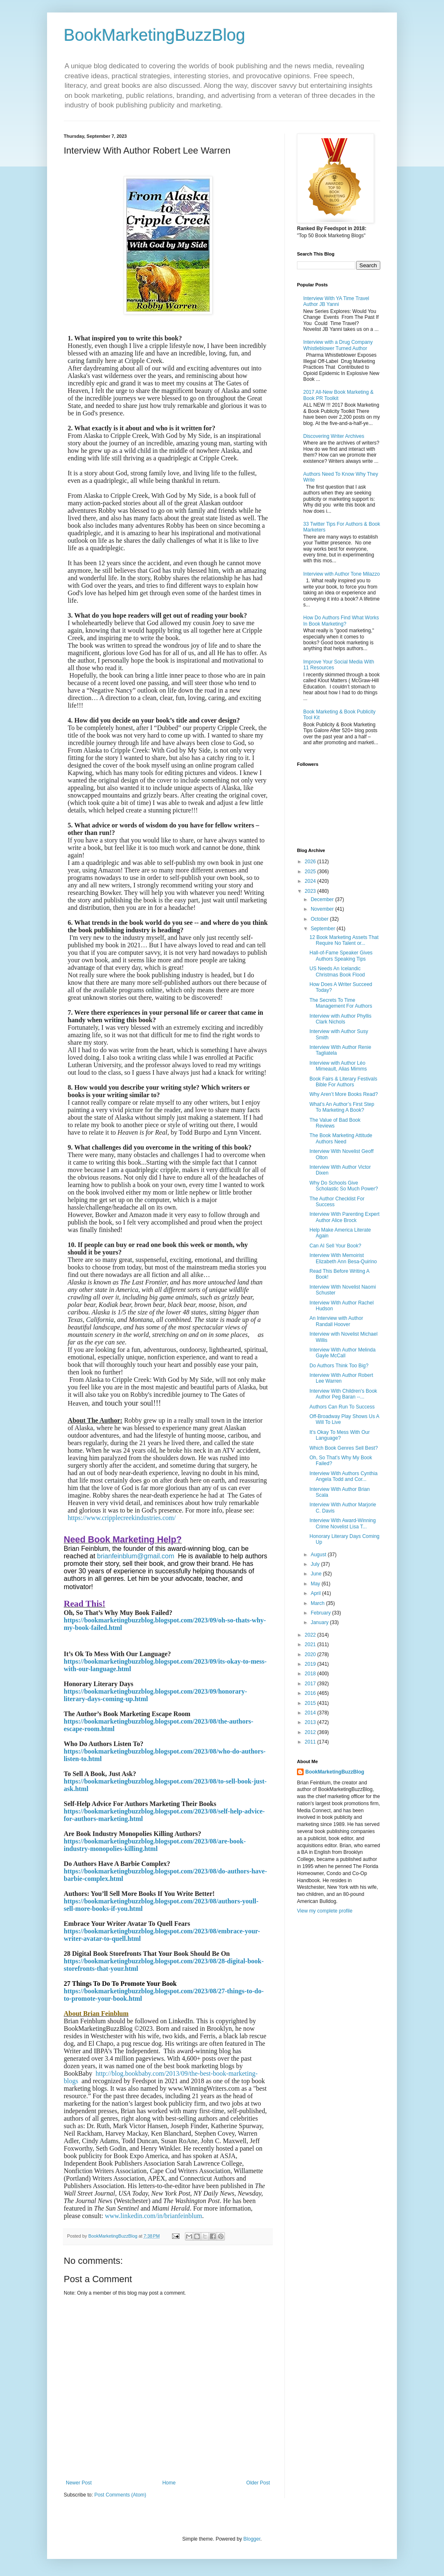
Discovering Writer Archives (333, 436)
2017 (311, 1684)
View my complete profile (324, 1911)
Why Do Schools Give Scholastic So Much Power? (343, 1186)
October (320, 919)
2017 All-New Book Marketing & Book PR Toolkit (338, 395)
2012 (311, 1732)
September (324, 929)
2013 (311, 1722)
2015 (311, 1703)
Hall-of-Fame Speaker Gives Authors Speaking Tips (340, 955)
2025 (311, 871)
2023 (311, 891)
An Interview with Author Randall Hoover (336, 1321)
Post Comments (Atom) (120, 2495)
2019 (311, 1664)
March (318, 1603)
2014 (311, 1713)
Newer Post (79, 2483)
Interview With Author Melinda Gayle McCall (342, 1353)
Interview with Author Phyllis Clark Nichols (340, 1019)
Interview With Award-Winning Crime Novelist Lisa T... (342, 1523)
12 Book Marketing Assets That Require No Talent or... (344, 940)
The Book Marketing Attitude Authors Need (340, 1138)
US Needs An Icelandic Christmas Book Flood (337, 971)
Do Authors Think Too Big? (339, 1366)
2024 (311, 881)
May (316, 1584)
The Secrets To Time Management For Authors (340, 1003)
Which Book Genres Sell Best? (343, 1448)
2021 (311, 1644)
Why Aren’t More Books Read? (343, 1094)
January (320, 1622)
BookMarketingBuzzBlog (154, 35)
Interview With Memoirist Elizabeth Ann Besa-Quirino (343, 1258)
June (317, 1574)
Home (169, 2483)
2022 (311, 1635)
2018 (311, 1674)
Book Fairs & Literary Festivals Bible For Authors (343, 1082)
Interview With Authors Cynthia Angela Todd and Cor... (343, 1476)
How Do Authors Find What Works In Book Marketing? (341, 620)
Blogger (251, 2539)
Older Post (258, 2483)
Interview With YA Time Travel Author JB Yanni (336, 301)
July (316, 1564)
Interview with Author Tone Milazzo (341, 574)
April (316, 1593)
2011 (311, 1742)
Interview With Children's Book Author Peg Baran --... (343, 1394)
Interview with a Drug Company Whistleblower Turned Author (338, 345)
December (323, 899)
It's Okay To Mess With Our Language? (339, 1435)
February (321, 1613)
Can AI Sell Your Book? (335, 1246)
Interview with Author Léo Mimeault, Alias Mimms (338, 1066)
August (319, 1555)
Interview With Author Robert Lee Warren (341, 1378)
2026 (311, 861)
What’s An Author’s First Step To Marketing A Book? (341, 1107)
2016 (311, 1693)
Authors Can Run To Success (342, 1407)
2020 (311, 1654)
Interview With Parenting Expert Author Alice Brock (344, 1217)
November (323, 909)
